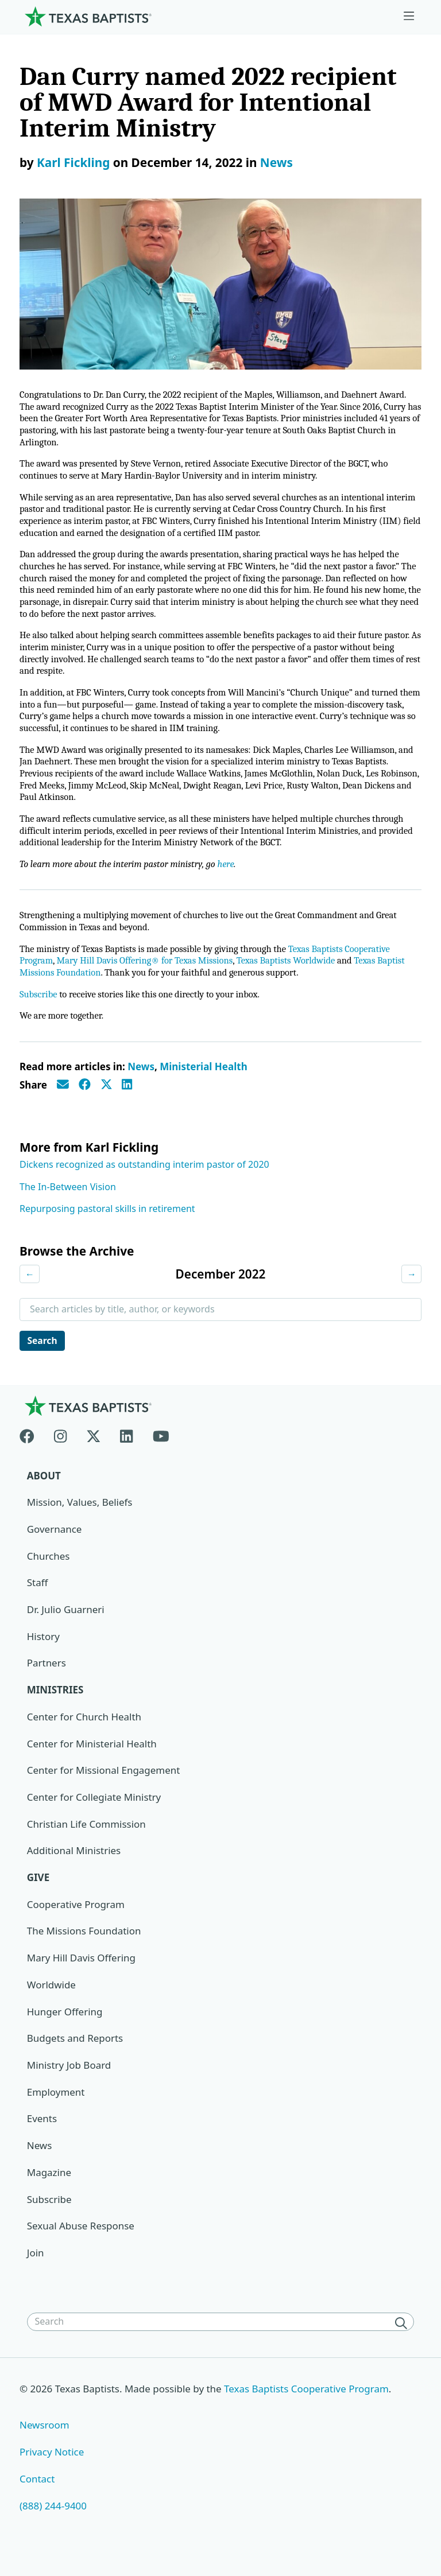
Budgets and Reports (75, 2053)
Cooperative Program (76, 1919)
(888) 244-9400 (53, 2521)
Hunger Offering (65, 2026)
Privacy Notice (52, 2467)
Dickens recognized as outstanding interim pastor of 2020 (144, 1178)
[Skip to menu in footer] (408, 16)
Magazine (49, 2187)
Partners (46, 1677)
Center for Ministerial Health (92, 1758)
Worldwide (51, 1999)
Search (43, 1355)
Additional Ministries (74, 1865)
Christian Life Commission (86, 1838)
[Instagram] (60, 1448)
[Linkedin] (126, 1448)
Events (42, 2133)
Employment (56, 2106)
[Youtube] (161, 1448)
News (276, 162)
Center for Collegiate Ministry (94, 1812)
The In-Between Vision (68, 1200)
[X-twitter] (93, 1448)
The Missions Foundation (84, 1946)
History (43, 1651)
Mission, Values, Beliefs (80, 1517)
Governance (54, 1544)
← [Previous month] (29, 1287)
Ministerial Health (203, 1080)
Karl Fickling (73, 162)
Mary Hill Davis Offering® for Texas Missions (148, 973)
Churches (48, 1570)
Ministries (55, 1704)
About (44, 1490)
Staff (37, 1597)
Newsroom (44, 2440)
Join (35, 2268)
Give (38, 1892)
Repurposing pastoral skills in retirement (107, 1223)
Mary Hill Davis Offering (81, 1973)
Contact (37, 2494)
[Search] (403, 2338)
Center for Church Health (84, 1731)
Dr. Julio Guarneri (66, 1624)
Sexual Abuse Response (81, 2241)
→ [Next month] (411, 1287)
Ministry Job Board (69, 2080)
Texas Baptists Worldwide (294, 973)
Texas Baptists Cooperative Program (307, 2404)
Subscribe (39, 1008)
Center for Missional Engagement (103, 1785)
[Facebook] (32, 1448)
